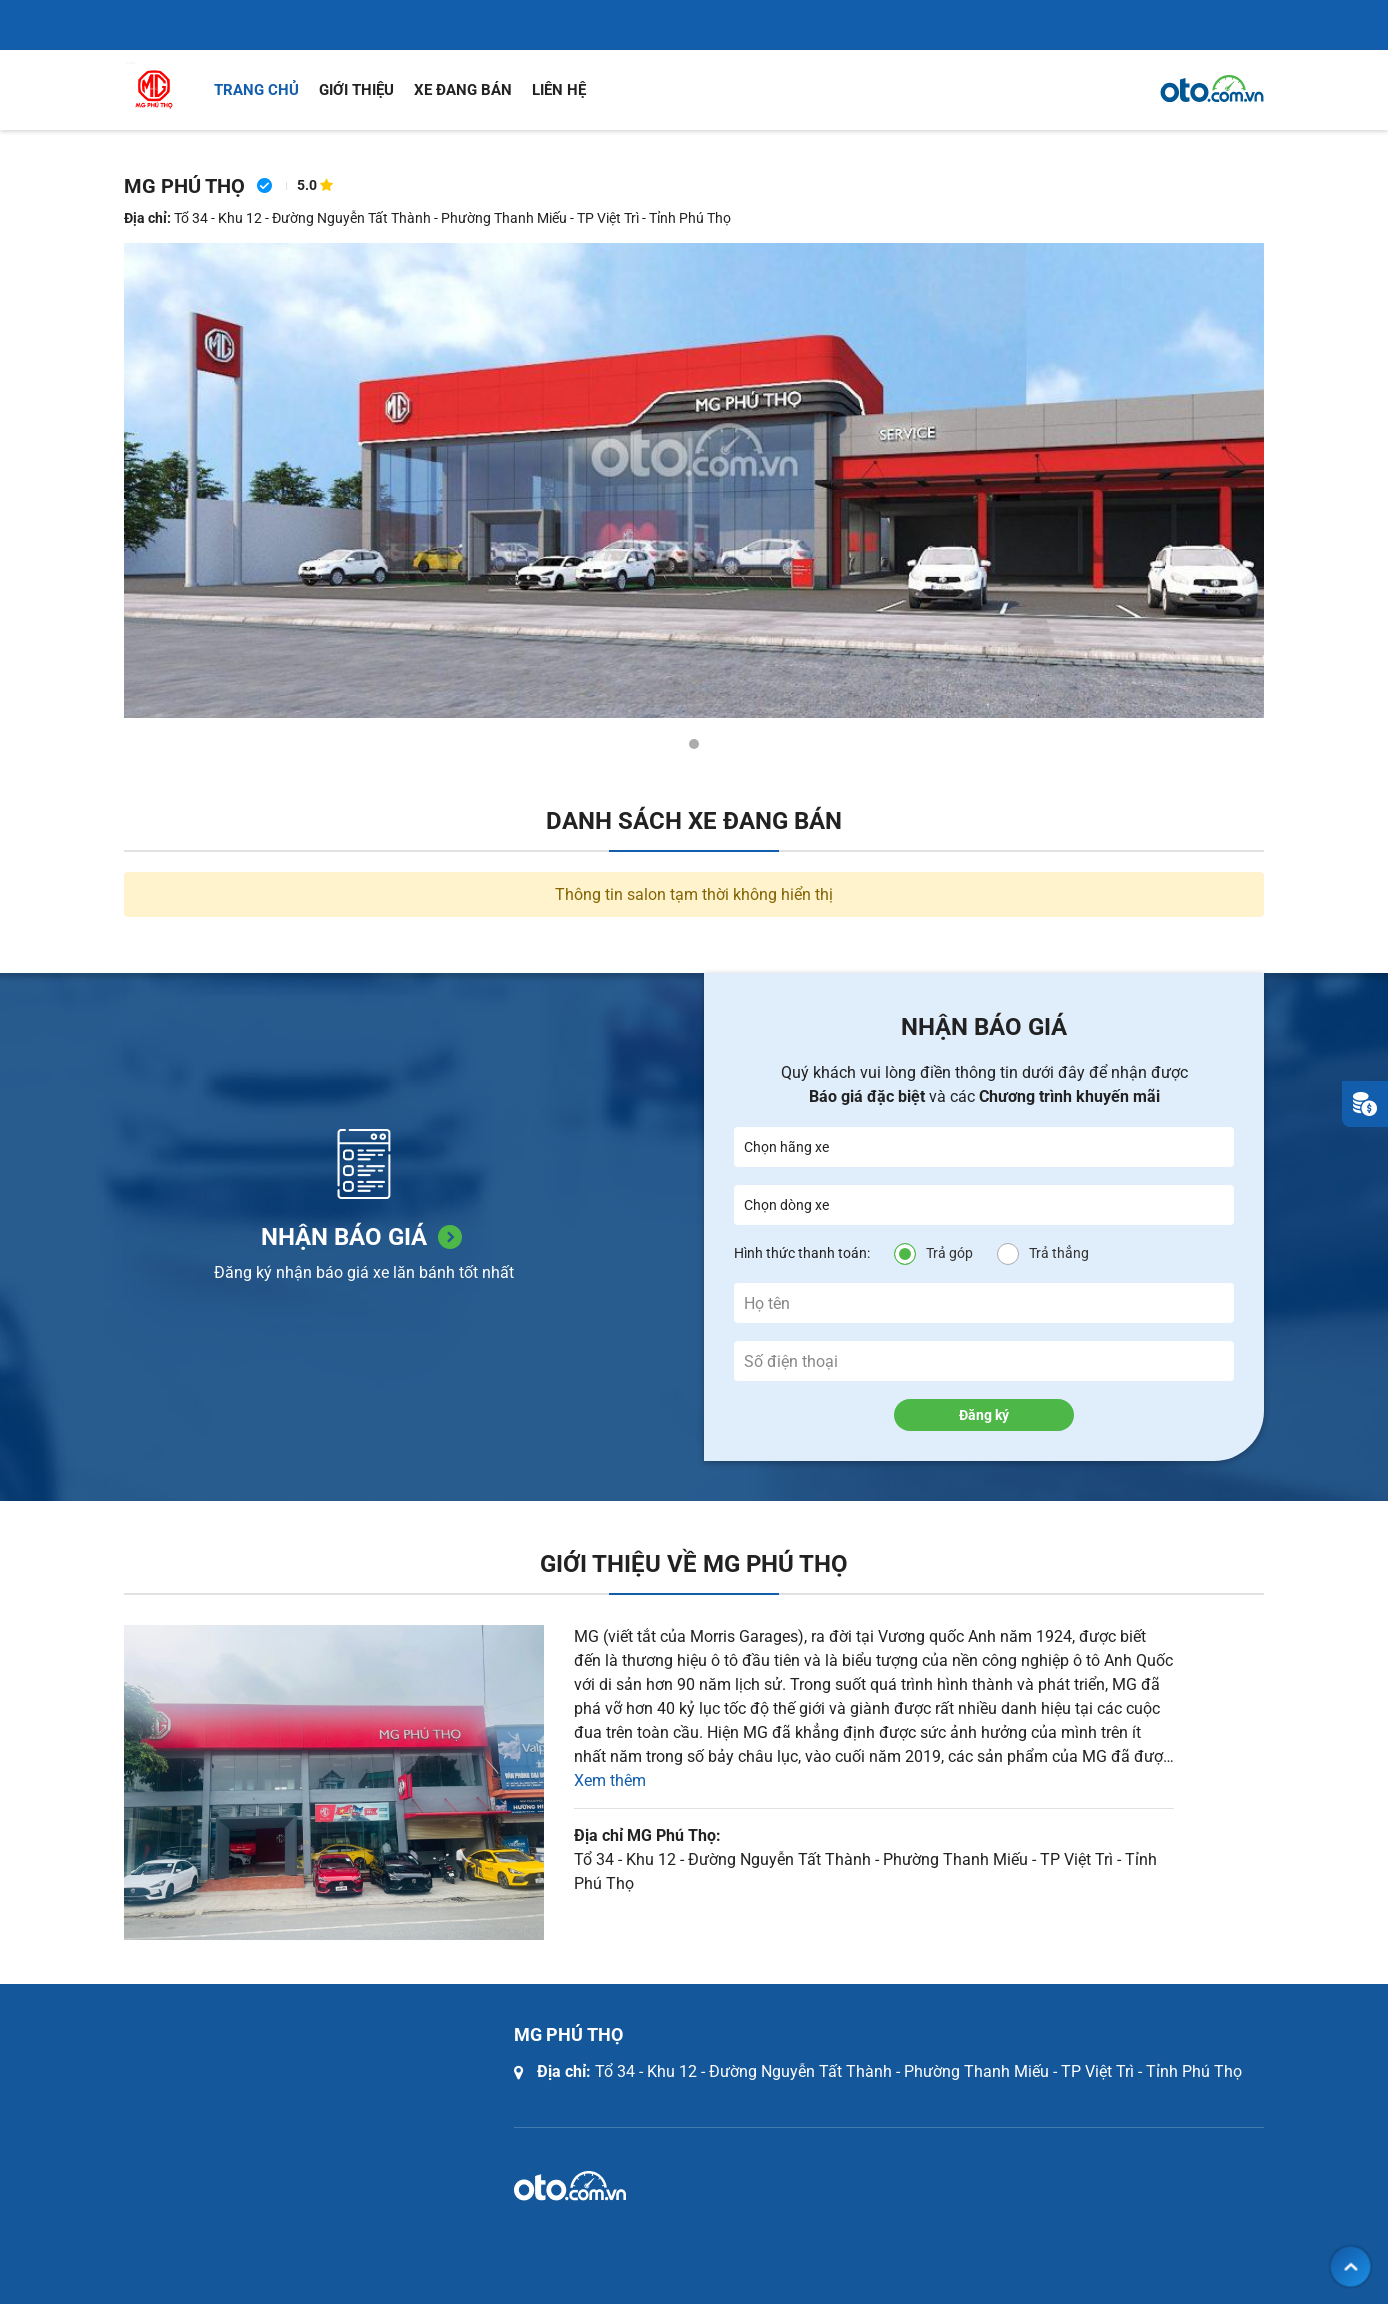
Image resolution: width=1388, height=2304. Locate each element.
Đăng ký (984, 1415)
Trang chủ (256, 90)
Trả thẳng (1059, 1253)
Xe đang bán (463, 90)
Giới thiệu (356, 90)
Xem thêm (610, 1780)
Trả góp (949, 1253)
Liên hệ (559, 90)
